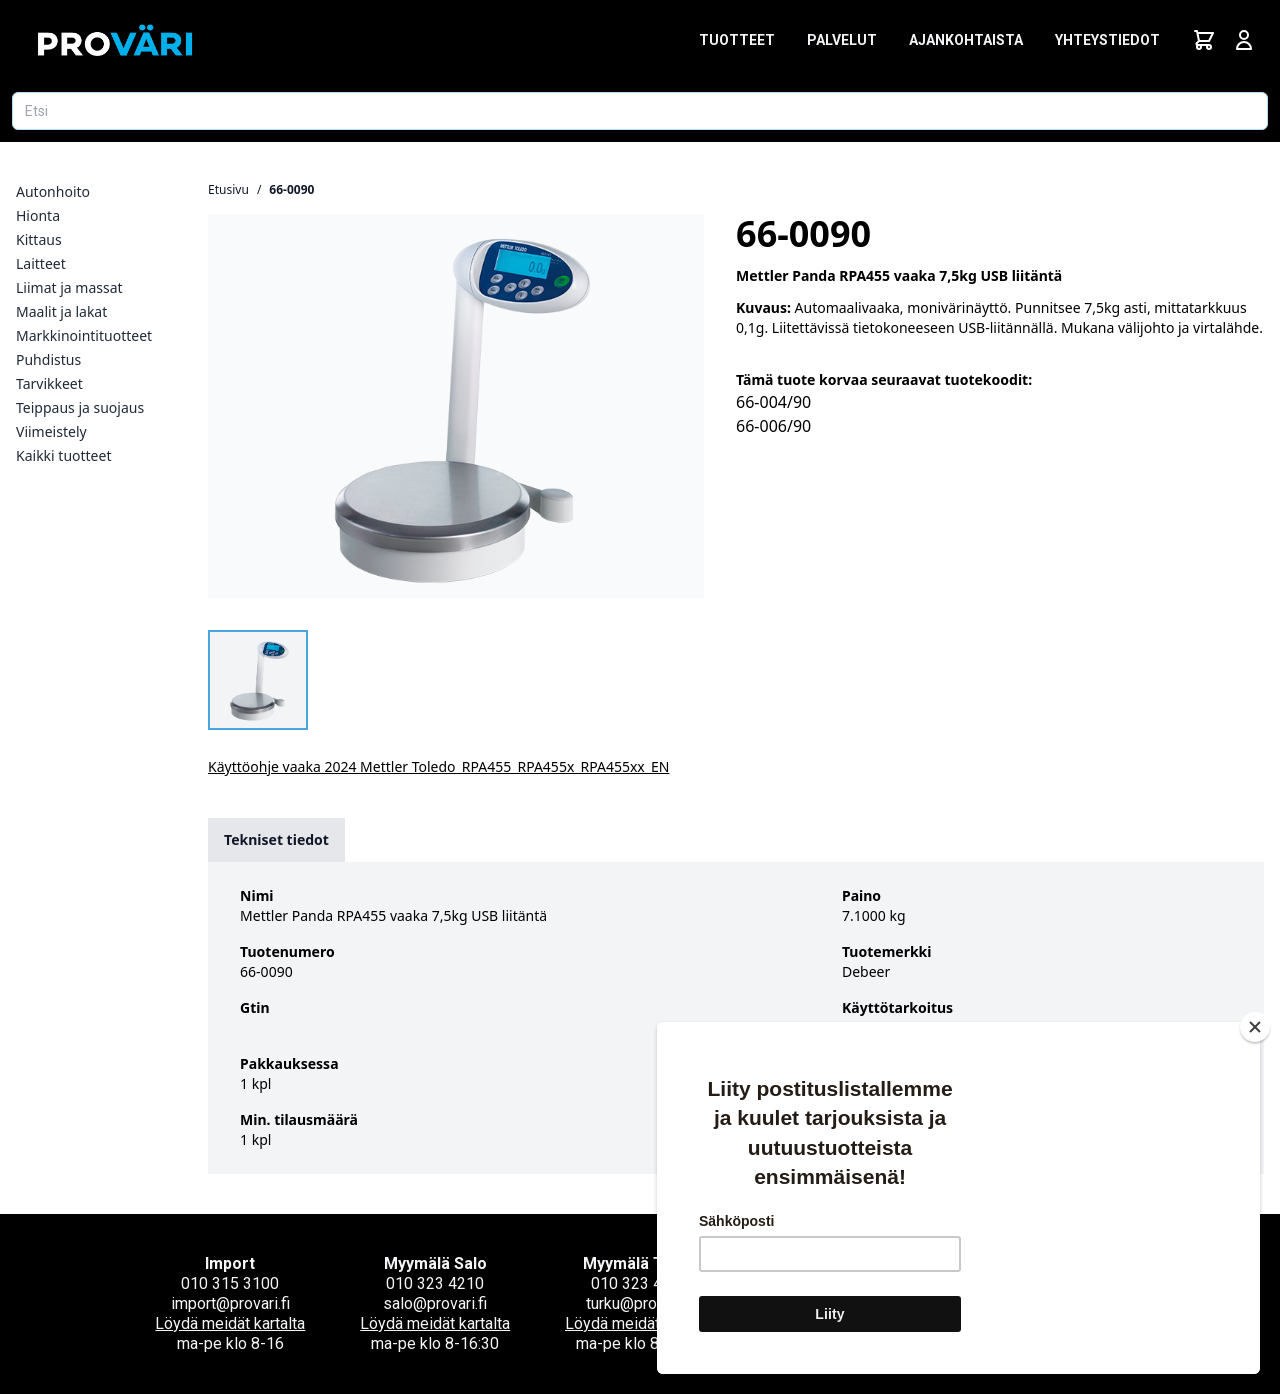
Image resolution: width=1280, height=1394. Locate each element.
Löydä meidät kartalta (230, 1323)
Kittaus (39, 239)
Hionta (38, 215)
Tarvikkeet (49, 383)
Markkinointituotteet (84, 335)
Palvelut (842, 40)
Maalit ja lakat (61, 311)
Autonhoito (53, 191)
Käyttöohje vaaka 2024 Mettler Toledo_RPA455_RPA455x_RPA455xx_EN (438, 766)
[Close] (1255, 1027)
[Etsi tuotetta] (640, 111)
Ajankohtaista (966, 40)
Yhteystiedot (1107, 40)
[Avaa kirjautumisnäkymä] (1244, 40)
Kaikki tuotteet (63, 455)
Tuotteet (737, 40)
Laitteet (41, 263)
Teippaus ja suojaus (80, 407)
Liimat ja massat (69, 287)
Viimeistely (51, 431)
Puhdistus (48, 359)
